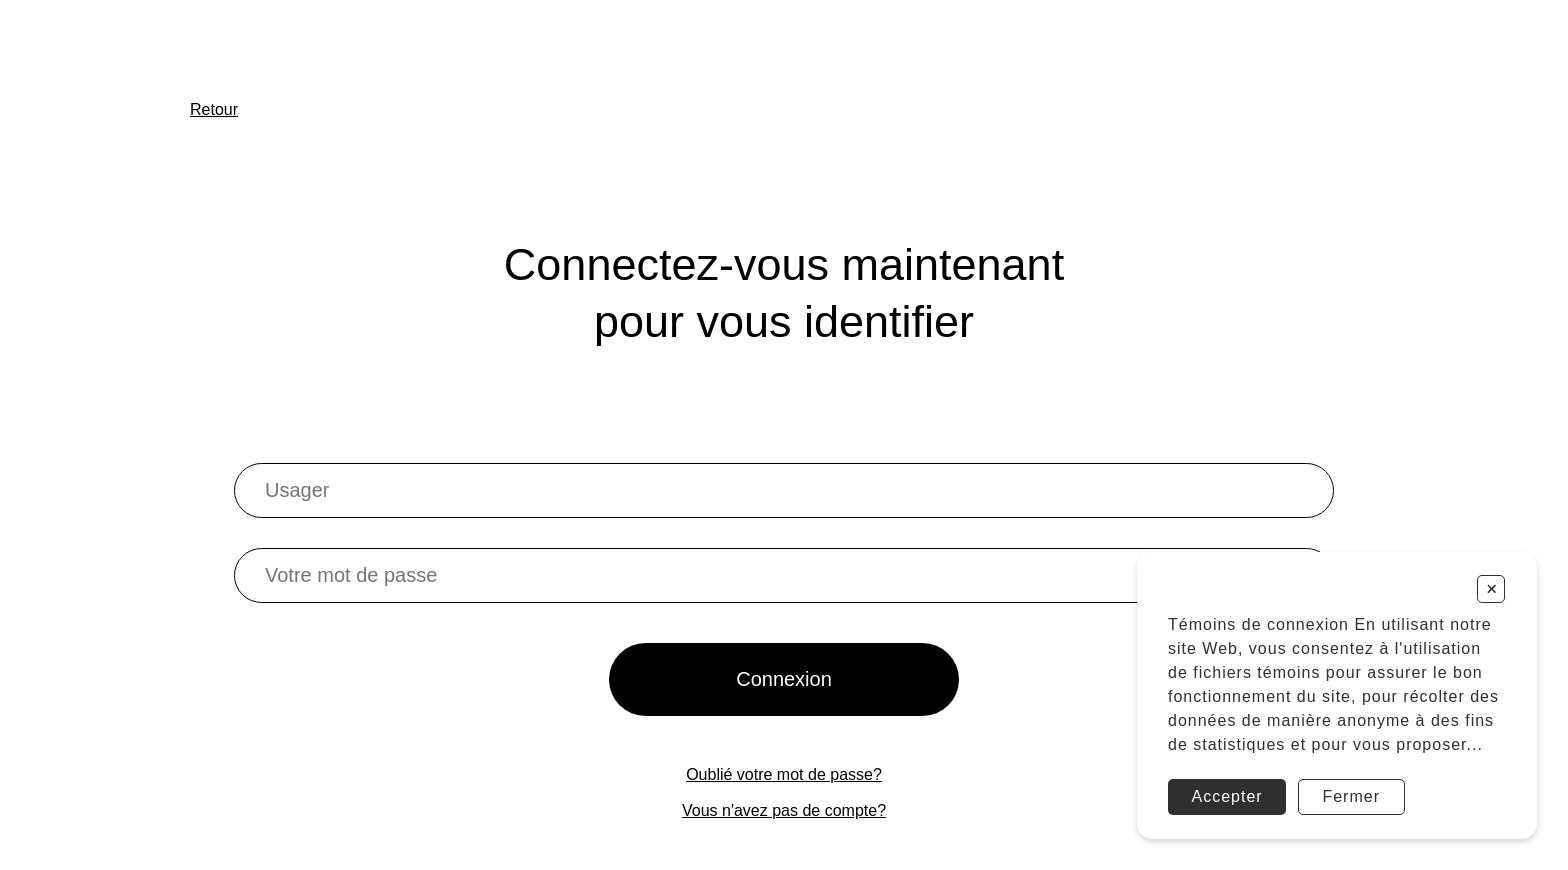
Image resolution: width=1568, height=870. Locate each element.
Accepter (1227, 796)
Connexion (784, 679)
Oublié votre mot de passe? (784, 774)
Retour (214, 109)
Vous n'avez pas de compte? (784, 810)
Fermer (1351, 796)
